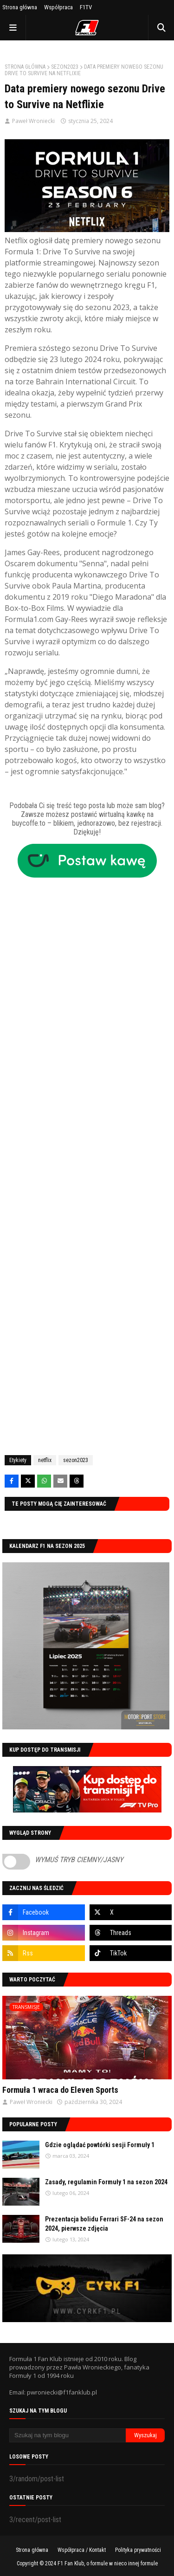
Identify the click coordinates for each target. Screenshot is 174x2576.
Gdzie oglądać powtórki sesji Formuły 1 (100, 2145)
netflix (45, 1460)
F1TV (86, 7)
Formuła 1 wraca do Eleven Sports (60, 2090)
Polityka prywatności (138, 2550)
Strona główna (19, 7)
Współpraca (58, 7)
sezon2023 (64, 67)
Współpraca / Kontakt (82, 2550)
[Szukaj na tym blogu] (67, 2435)
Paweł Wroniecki (33, 121)
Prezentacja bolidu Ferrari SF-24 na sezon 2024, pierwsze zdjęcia (104, 2223)
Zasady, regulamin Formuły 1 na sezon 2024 (106, 2182)
